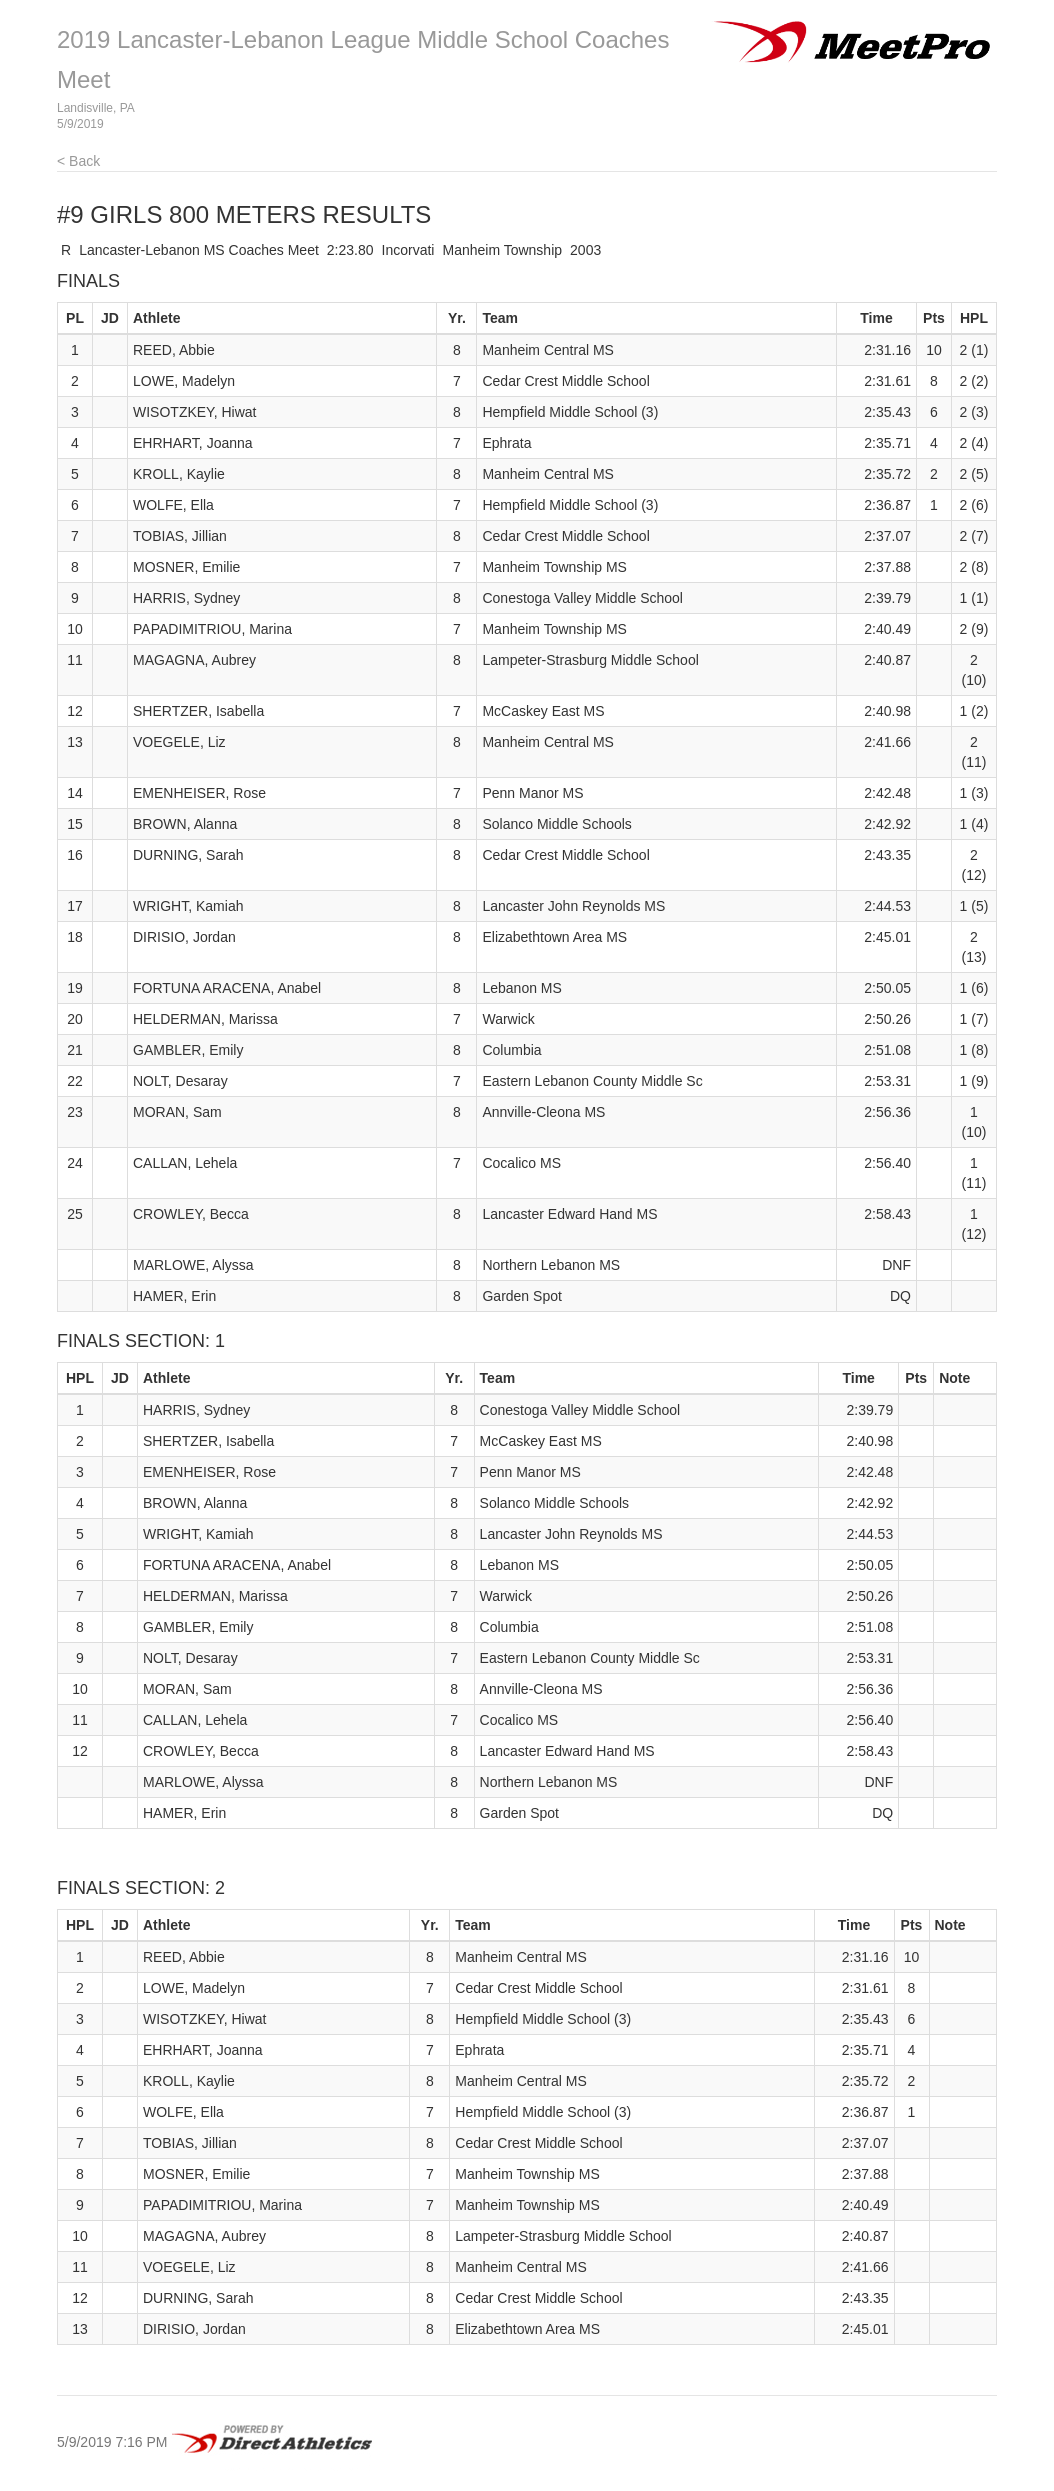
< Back (78, 161)
